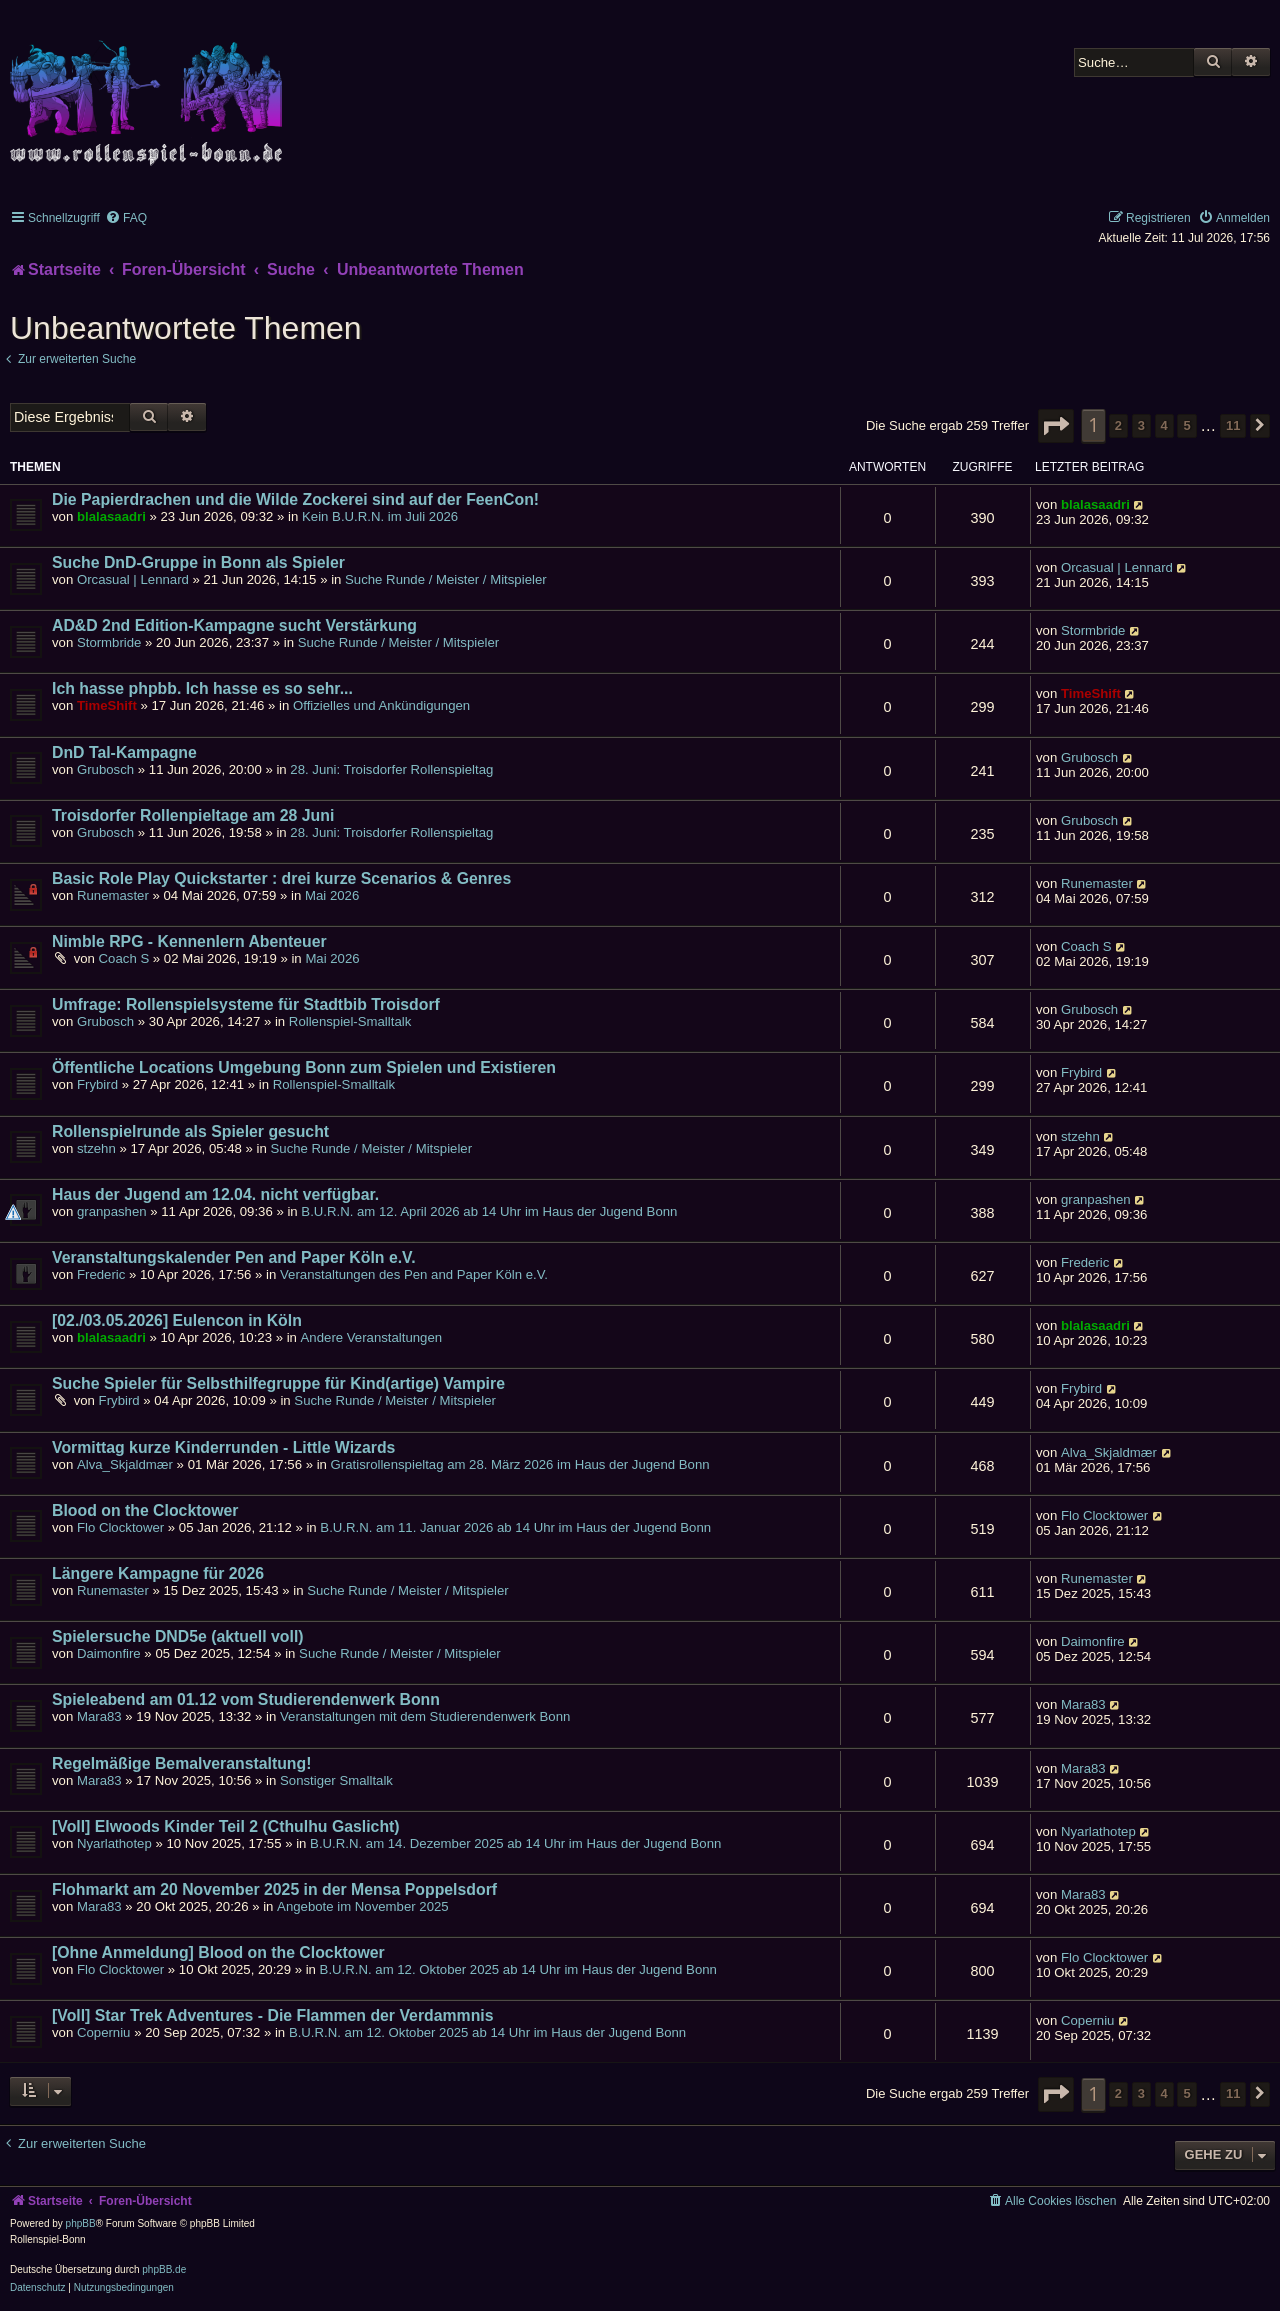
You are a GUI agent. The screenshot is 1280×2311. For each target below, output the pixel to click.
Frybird (97, 1084)
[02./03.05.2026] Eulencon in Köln (177, 1320)
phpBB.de (164, 2269)
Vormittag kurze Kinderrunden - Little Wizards (223, 1447)
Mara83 (99, 1716)
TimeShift (107, 705)
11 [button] (1233, 425)
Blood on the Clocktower (145, 1510)
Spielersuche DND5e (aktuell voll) (178, 1636)
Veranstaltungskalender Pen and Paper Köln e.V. (234, 1257)
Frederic (101, 1274)
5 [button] (1186, 425)
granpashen (112, 1211)
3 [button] (1141, 425)
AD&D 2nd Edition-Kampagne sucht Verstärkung (234, 625)
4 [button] (1164, 425)
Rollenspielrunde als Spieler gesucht (190, 1131)
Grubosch (105, 769)
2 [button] (1118, 425)
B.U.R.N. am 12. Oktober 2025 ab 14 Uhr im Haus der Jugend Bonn (518, 1969)
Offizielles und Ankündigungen (381, 705)
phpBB (81, 2223)
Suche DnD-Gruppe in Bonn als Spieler (198, 562)
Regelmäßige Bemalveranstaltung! (181, 1763)
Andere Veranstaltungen (372, 1337)
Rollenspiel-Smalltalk (350, 1021)
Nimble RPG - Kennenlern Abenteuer (189, 941)
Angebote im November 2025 (363, 1906)
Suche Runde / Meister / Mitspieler (446, 579)
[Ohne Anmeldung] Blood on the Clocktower (218, 1952)
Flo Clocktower (120, 1527)
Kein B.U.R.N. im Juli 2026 (380, 516)
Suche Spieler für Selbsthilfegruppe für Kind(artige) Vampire (278, 1383)
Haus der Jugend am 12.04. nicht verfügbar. (215, 1194)
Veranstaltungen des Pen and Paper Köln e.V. (414, 1274)
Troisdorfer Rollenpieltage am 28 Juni (193, 815)
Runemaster (113, 895)
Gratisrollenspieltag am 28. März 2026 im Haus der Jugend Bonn (520, 1464)
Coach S (124, 958)
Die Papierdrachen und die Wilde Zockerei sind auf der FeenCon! (295, 499)
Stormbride (109, 642)
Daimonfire (109, 1653)
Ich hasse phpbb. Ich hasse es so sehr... (202, 688)
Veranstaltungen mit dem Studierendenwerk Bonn (425, 1716)
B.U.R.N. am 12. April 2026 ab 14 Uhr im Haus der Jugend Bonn (489, 1211)
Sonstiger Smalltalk (336, 1780)
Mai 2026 (332, 895)
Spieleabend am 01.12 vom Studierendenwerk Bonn (246, 1699)
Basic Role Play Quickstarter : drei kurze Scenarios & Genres (281, 878)
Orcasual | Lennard (133, 579)
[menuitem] (126, 218)
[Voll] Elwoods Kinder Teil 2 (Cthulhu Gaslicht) (226, 1826)
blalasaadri (111, 516)
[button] (1056, 426)
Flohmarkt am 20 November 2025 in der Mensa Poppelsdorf (274, 1889)
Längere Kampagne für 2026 (158, 1573)
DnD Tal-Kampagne (124, 752)
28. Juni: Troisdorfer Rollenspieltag (391, 769)
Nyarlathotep (114, 1843)
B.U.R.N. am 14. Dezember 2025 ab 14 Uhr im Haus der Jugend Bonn (515, 1843)
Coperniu (104, 2032)
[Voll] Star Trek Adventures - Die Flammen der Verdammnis (273, 2015)
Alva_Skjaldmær (125, 1464)
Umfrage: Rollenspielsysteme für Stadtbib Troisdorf (246, 1004)
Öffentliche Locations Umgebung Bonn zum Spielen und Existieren (304, 1067)
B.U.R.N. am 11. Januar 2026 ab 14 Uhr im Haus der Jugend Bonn (515, 1527)
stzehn (96, 1148)
